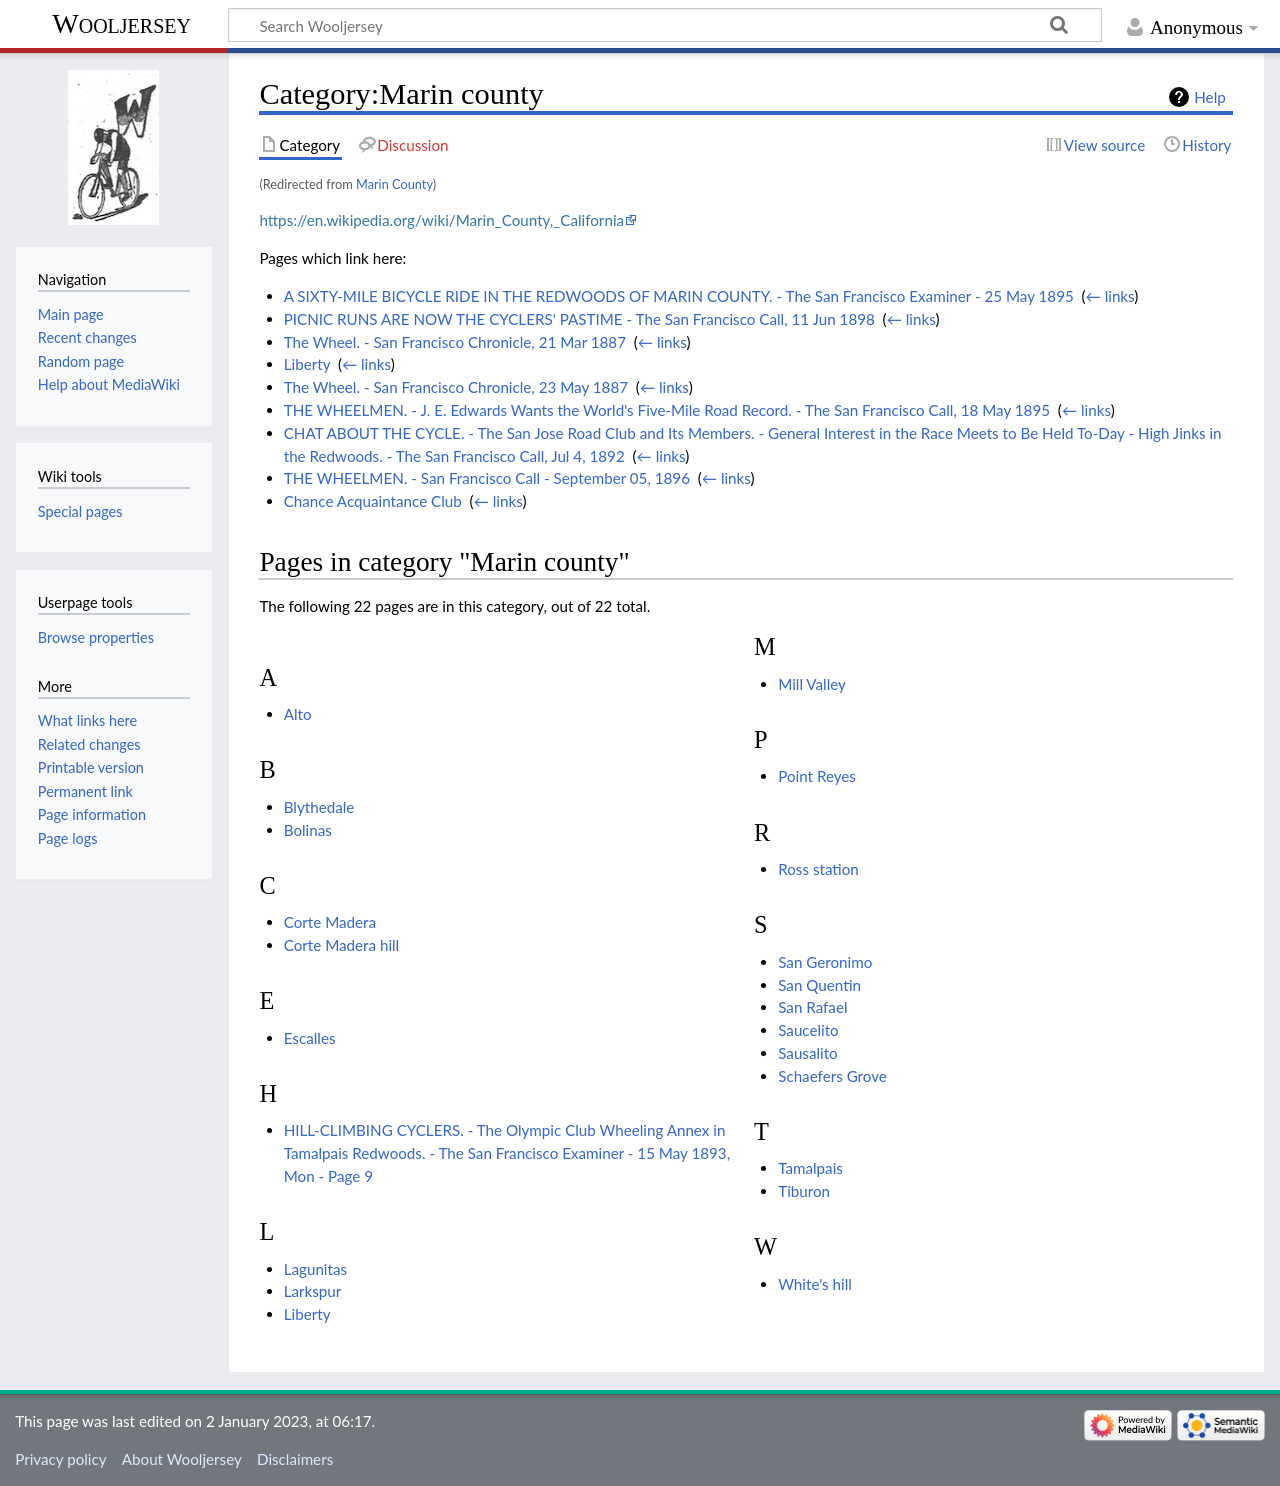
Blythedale (319, 807)
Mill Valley (812, 684)
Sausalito (808, 1053)
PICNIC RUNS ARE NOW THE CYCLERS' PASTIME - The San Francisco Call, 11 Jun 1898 (579, 319)
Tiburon (804, 1191)
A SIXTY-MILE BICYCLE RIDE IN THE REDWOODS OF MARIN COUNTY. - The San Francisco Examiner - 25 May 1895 (679, 296)
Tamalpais (810, 1168)
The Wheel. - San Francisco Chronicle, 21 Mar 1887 (455, 342)
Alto (298, 714)
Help (1209, 97)
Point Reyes (817, 776)
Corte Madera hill (342, 945)
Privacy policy (60, 1459)
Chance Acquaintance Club (373, 501)
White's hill (815, 1284)
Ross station (818, 869)
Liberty (307, 364)
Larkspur (313, 1291)
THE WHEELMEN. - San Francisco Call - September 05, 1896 (487, 478)
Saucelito (808, 1030)
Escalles (310, 1038)
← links (1110, 296)
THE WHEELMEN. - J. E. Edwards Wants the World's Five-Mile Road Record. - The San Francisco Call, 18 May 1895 (667, 410)
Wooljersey (121, 23)
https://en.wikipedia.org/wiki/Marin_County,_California (441, 220)
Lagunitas (315, 1269)
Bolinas (308, 830)
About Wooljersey (182, 1459)
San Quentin (819, 985)
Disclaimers (295, 1459)
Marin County (394, 184)
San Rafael (812, 1007)
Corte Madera (330, 922)
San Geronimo (825, 962)
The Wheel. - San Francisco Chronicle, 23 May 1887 (456, 387)
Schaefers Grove (832, 1076)
